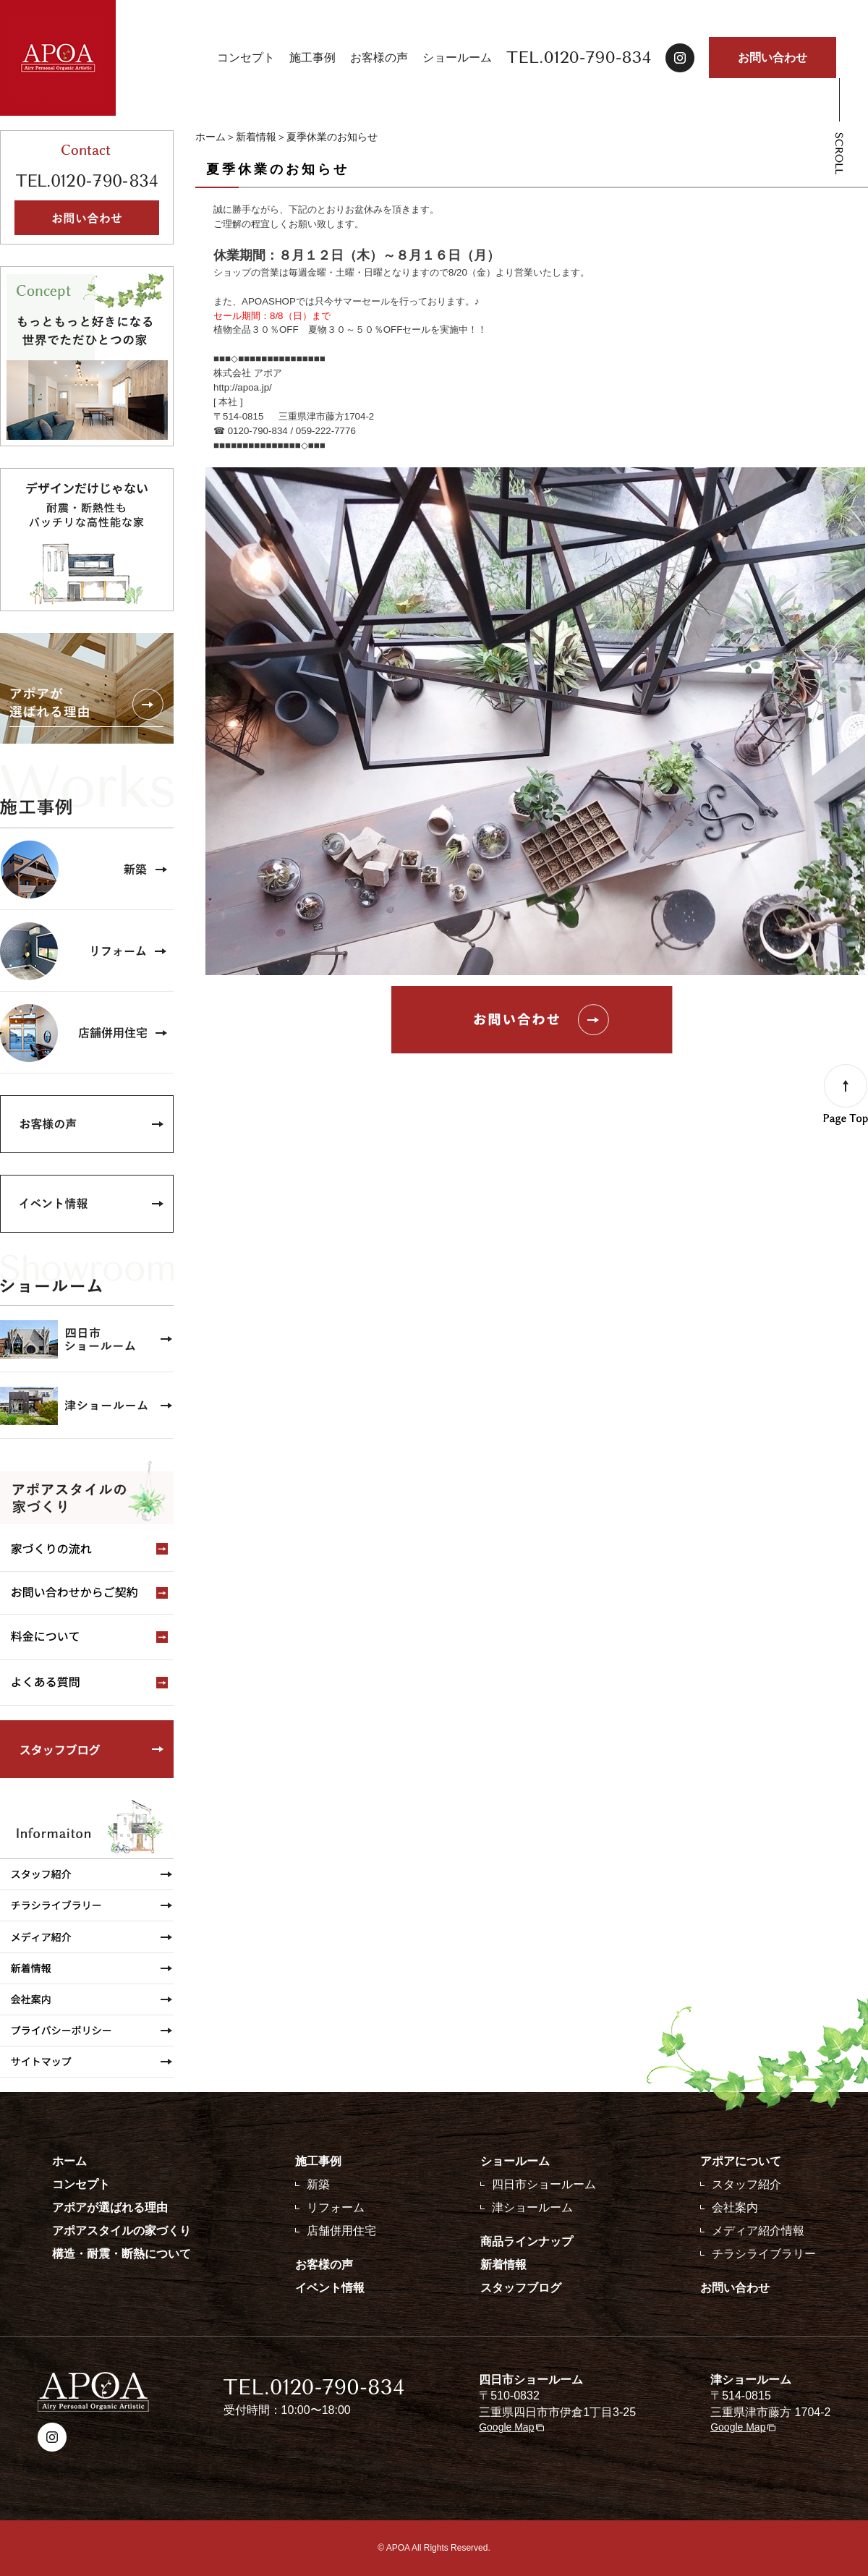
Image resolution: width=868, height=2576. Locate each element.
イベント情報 (330, 2288)
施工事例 (312, 57)
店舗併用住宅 (341, 2230)
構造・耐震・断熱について (121, 2254)
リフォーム (336, 2207)
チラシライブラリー (764, 2254)
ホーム (210, 137)
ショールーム (457, 57)
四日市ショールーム (544, 2184)
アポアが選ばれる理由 (110, 2207)
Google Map (506, 2427)
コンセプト (246, 57)
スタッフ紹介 (746, 2184)
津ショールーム (532, 2207)
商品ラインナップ (526, 2241)
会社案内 (735, 2207)
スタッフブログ (520, 2288)
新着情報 (256, 137)
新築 (318, 2184)
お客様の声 (379, 57)
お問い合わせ (772, 57)
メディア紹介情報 (758, 2230)
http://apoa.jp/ (242, 387)
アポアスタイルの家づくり (121, 2230)
